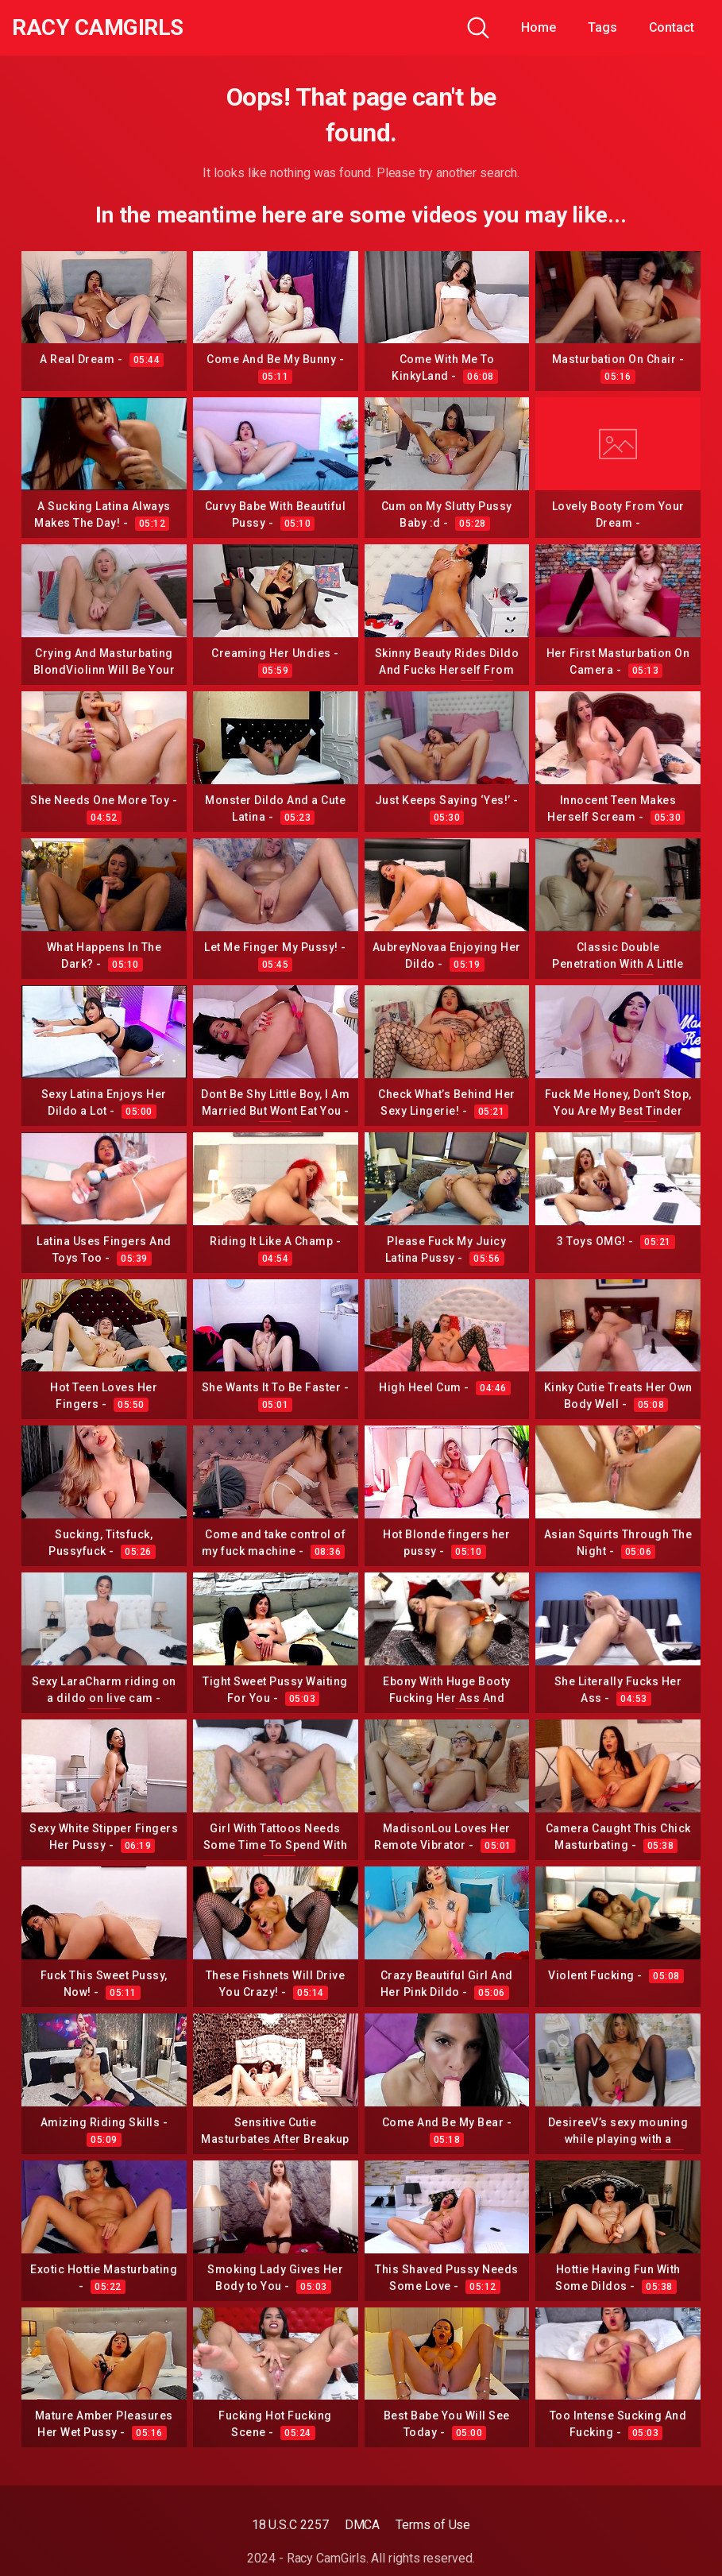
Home (538, 27)
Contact (671, 27)
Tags (602, 27)
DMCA (362, 2524)
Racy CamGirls (97, 28)
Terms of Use (433, 2524)
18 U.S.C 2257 (290, 2524)
